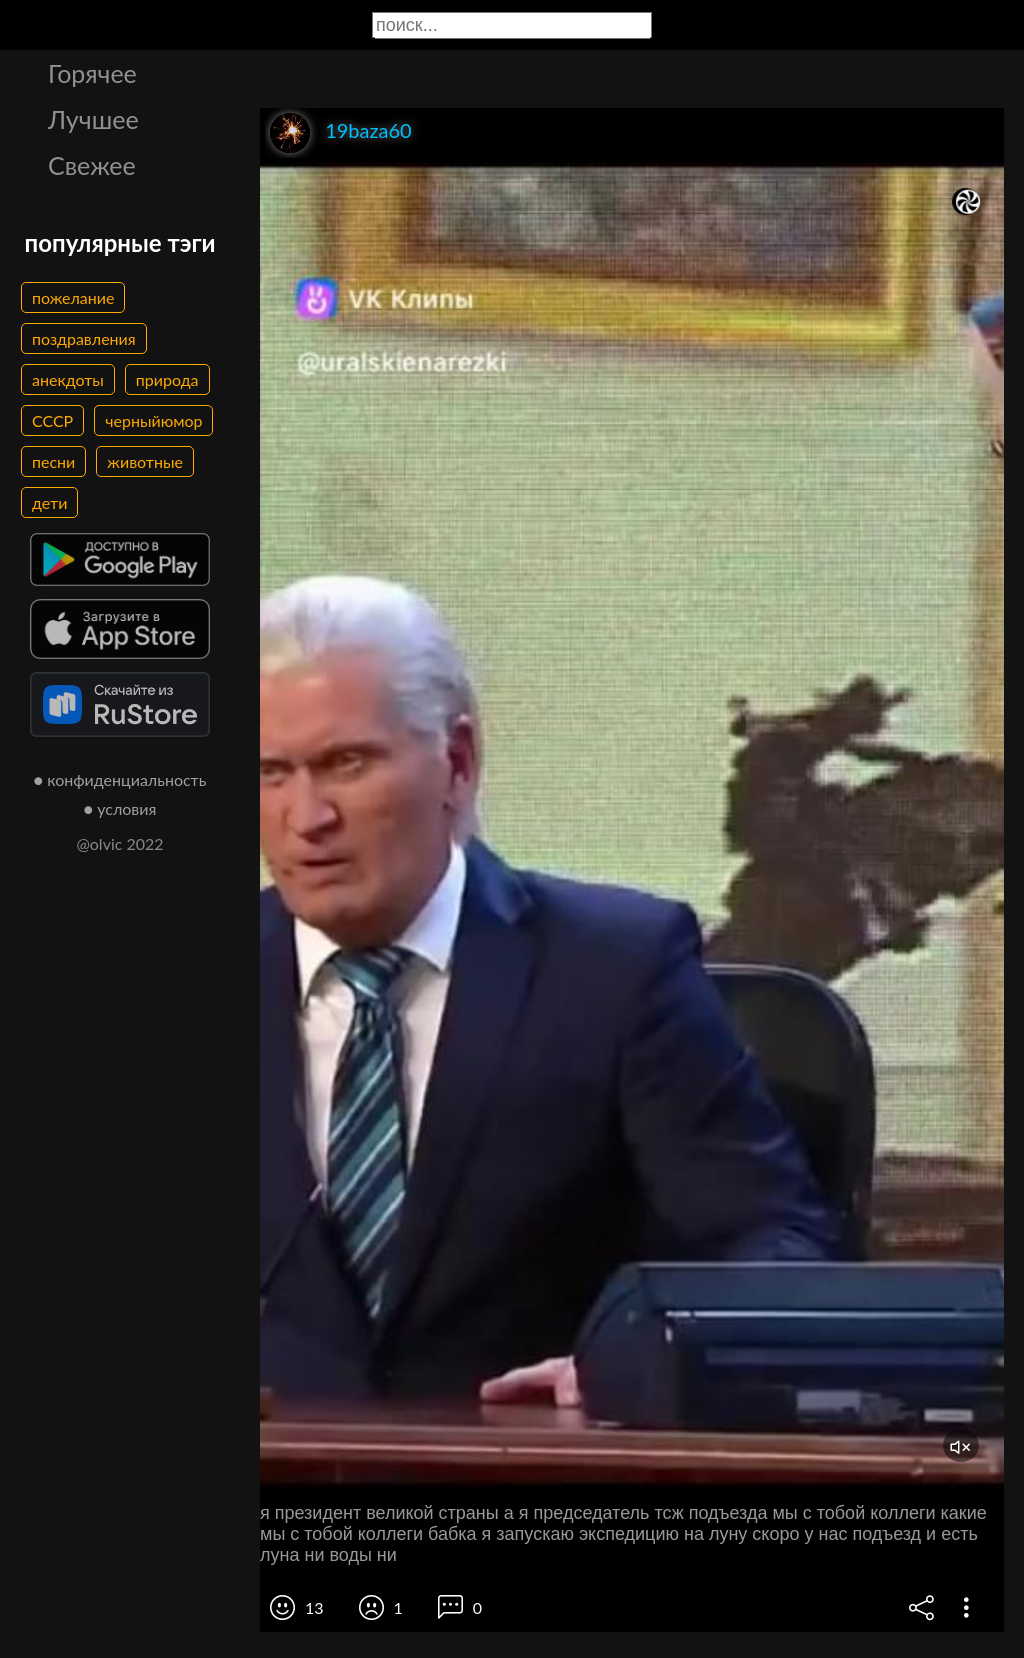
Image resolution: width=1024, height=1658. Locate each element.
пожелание (73, 297)
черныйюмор (153, 420)
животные (145, 461)
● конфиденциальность (120, 779)
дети (49, 502)
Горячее (92, 73)
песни (53, 461)
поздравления (84, 338)
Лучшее (93, 119)
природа (167, 379)
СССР (52, 420)
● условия (120, 808)
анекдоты (68, 379)
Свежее (92, 165)
